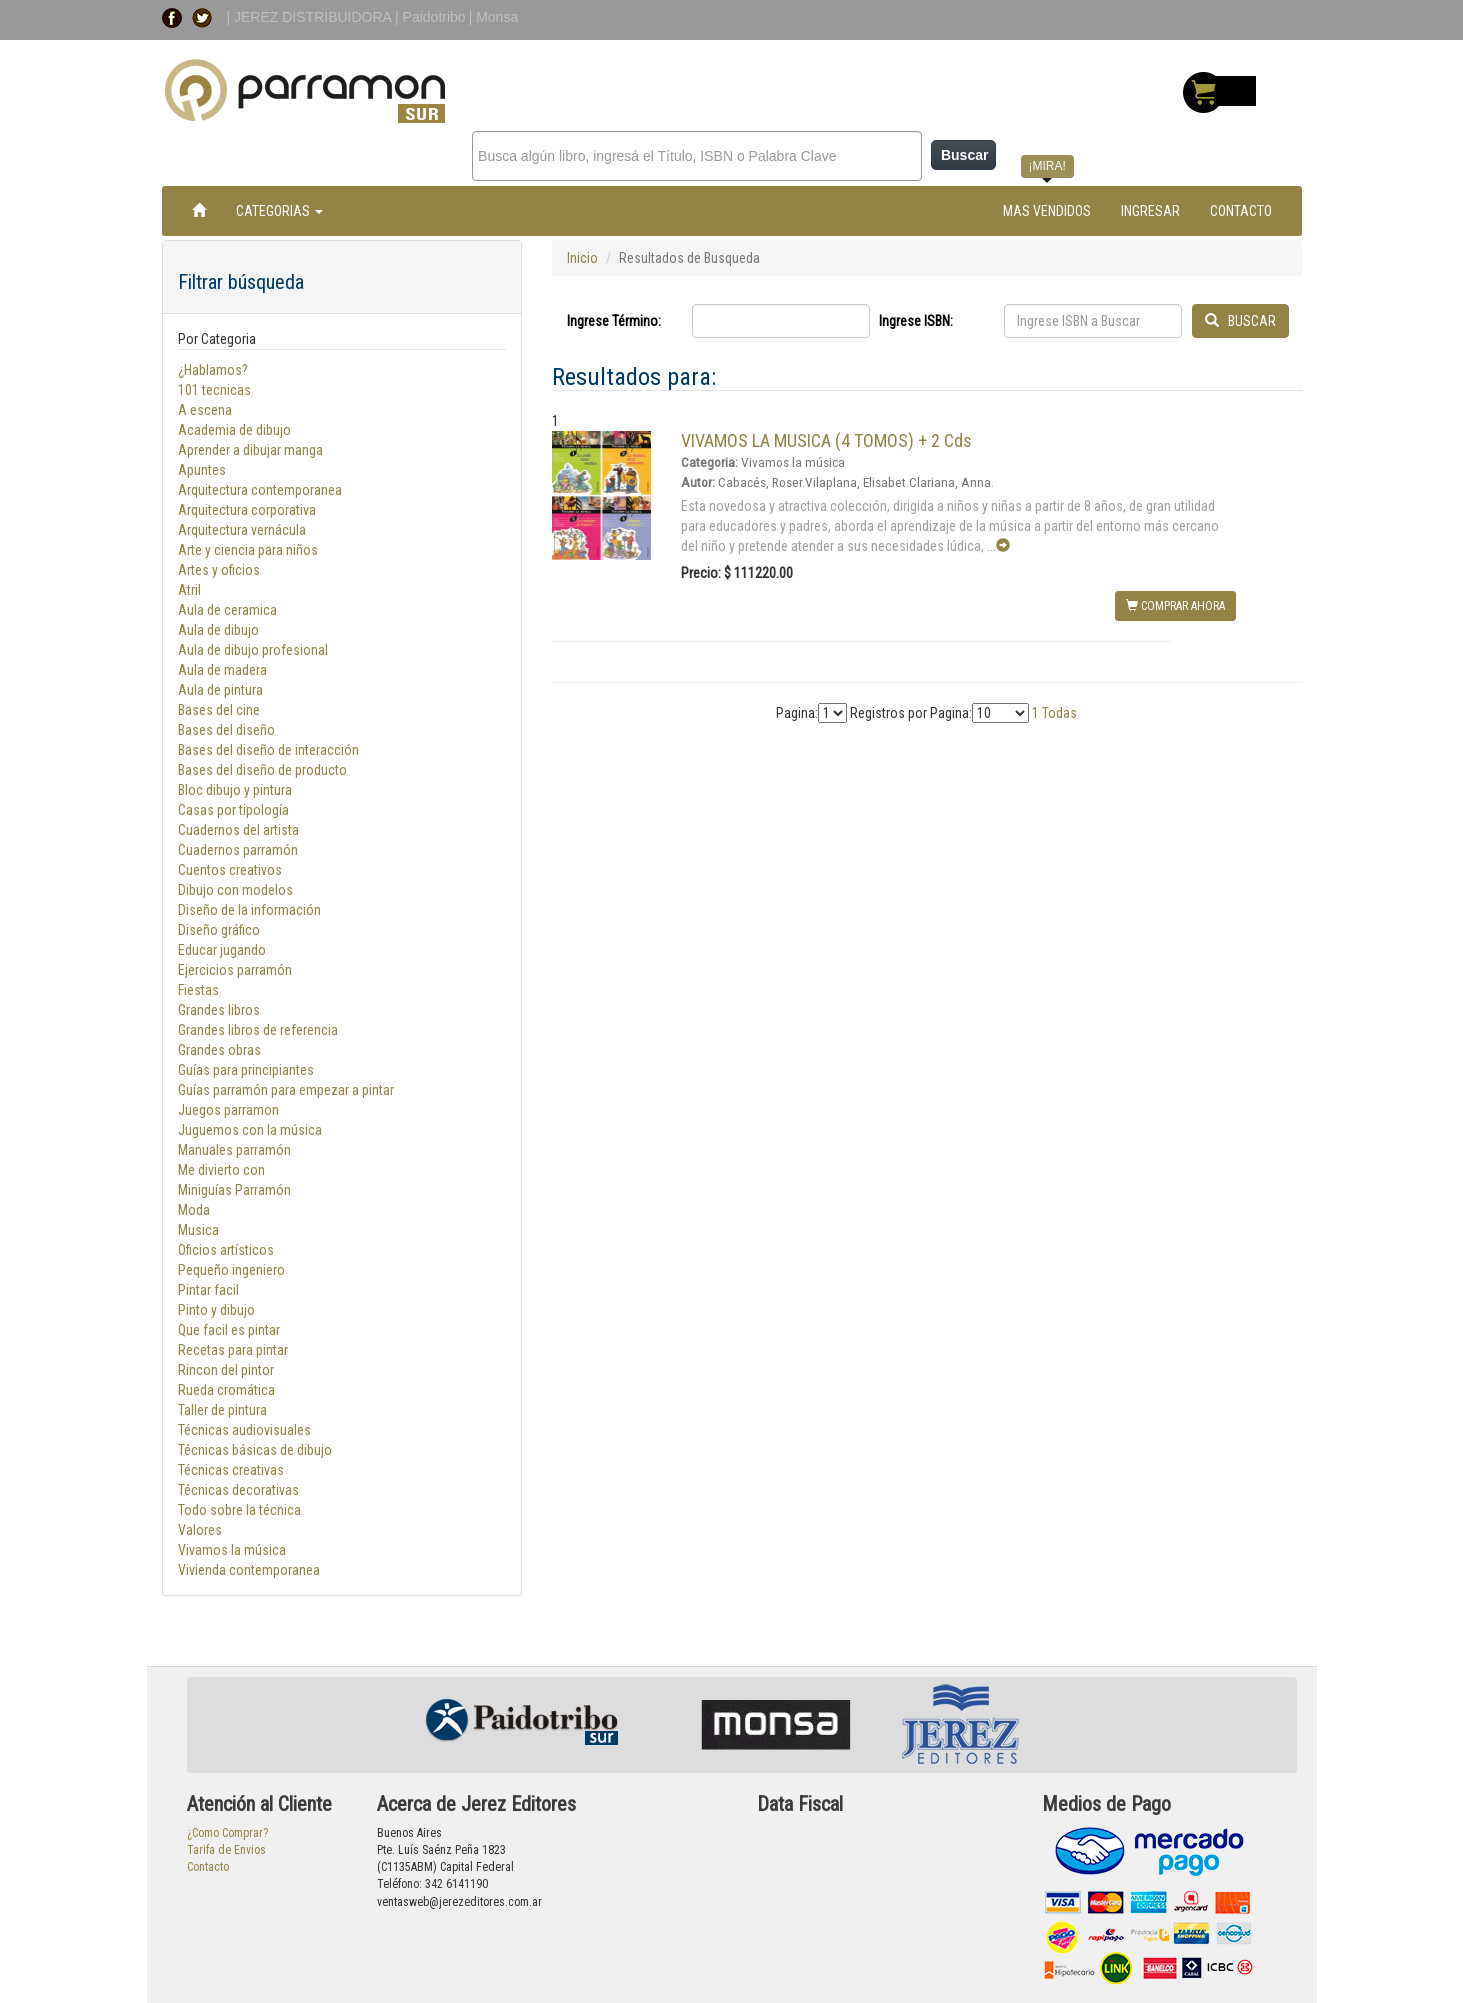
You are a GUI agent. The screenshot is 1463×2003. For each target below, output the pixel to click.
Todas (1059, 713)
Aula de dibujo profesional (253, 650)
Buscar (964, 155)
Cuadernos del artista (238, 830)
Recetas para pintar (233, 1350)
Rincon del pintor (226, 1370)
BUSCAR (1240, 321)
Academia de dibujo (234, 430)
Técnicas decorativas (238, 1490)
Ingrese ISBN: (916, 321)
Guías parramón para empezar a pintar (286, 1090)
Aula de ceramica (227, 610)
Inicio (582, 258)
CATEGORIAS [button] (279, 211)
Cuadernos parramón (238, 850)
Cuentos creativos (230, 870)
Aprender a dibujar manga (250, 450)
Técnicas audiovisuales (244, 1430)
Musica (198, 1230)
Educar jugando (222, 950)
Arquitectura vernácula (242, 530)
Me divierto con (222, 1170)
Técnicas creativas (231, 1470)
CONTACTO (1241, 211)
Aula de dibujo (218, 630)
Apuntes (202, 470)
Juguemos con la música (250, 1130)
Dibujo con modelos (235, 890)
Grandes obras (219, 1050)
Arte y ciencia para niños (248, 550)
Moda (194, 1210)
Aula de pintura (220, 690)
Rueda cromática (226, 1390)
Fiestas (198, 990)
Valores (200, 1530)
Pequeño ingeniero (231, 1270)
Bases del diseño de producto (262, 770)
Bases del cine (219, 710)
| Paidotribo (430, 17)
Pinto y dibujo (216, 1310)
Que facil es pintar (229, 1330)
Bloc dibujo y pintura (235, 790)
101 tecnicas (214, 390)
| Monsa (494, 17)
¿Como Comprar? (227, 1833)
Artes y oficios (219, 570)
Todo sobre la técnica (239, 1510)
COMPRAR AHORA (1175, 606)
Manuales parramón (234, 1150)
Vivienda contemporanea (249, 1570)
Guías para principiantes (246, 1070)
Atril (189, 590)
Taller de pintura (222, 1410)
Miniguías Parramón (234, 1190)
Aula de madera (222, 670)
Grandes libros (219, 1010)
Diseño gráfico (219, 930)
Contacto (208, 1867)
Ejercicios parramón (235, 970)
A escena (205, 410)
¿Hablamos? (213, 370)
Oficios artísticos (226, 1250)
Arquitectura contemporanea (260, 490)
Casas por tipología (233, 810)
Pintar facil (208, 1290)
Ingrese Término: (614, 321)
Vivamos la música (232, 1550)
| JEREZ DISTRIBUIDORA (311, 17)
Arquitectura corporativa (247, 510)
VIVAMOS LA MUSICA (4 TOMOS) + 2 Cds (826, 440)
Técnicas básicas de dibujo (255, 1450)
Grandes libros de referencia (258, 1030)
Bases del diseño (226, 730)
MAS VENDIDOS (1047, 211)
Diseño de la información (249, 910)
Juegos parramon (228, 1110)
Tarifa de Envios (226, 1850)
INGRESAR (1150, 211)
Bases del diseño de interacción (268, 750)
